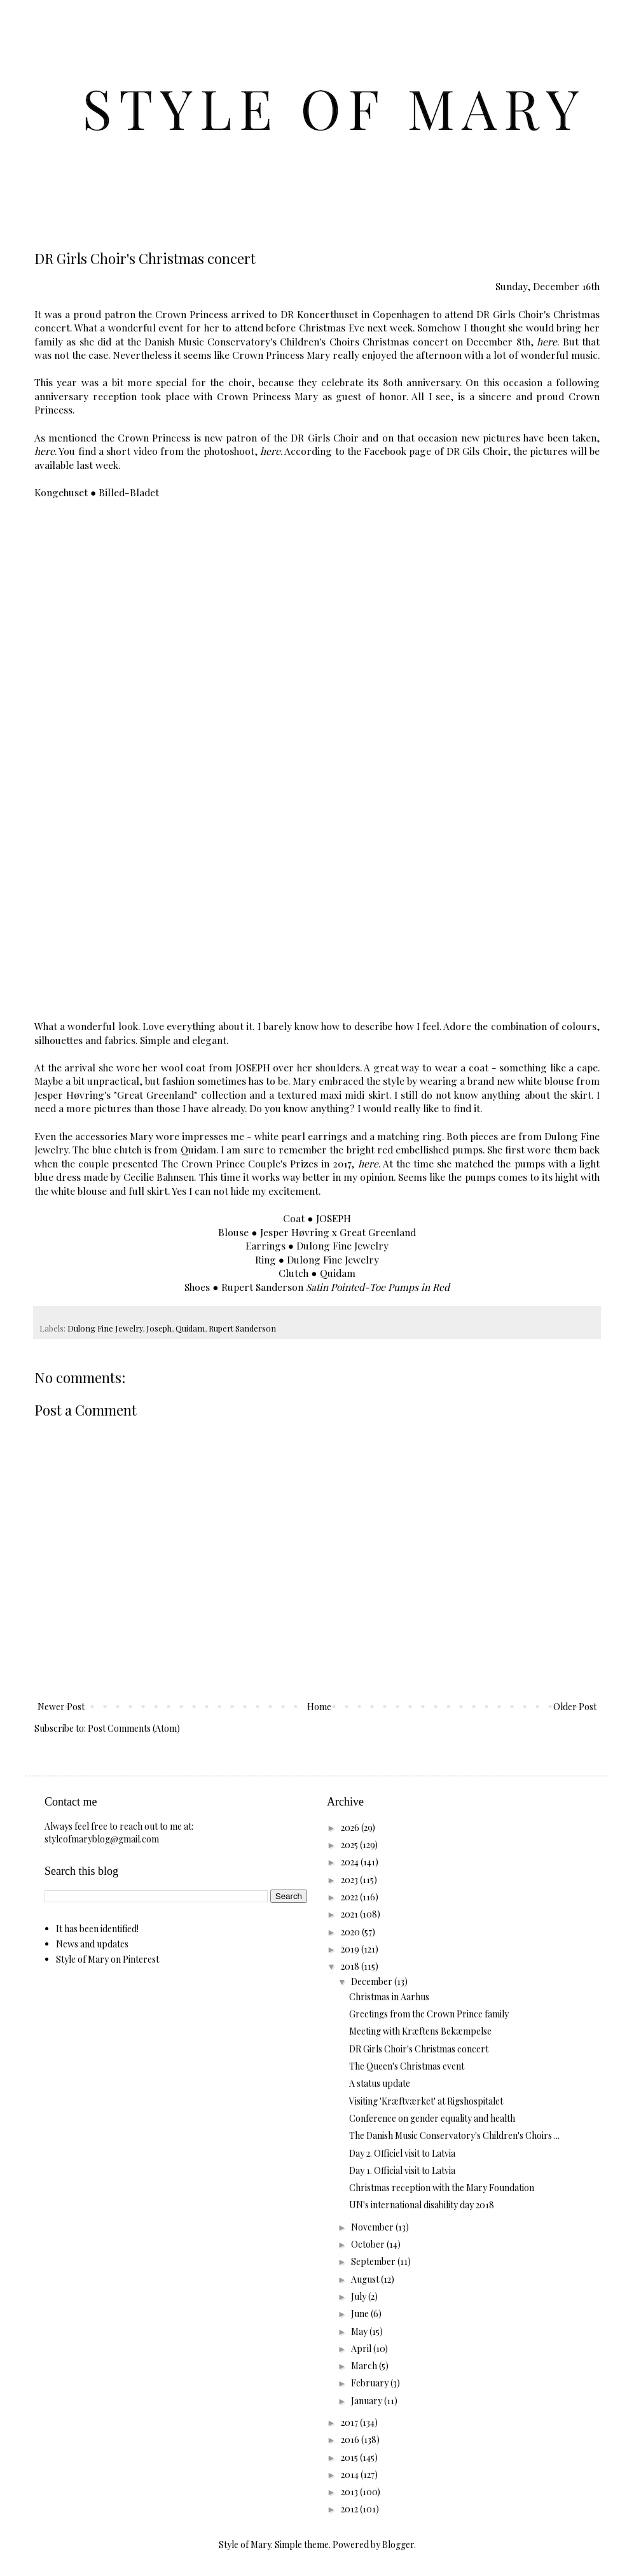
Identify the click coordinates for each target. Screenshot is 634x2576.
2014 (351, 2474)
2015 (350, 2457)
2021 (350, 1914)
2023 (350, 1880)
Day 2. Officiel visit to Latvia (402, 2153)
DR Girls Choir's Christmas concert (418, 2049)
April (362, 2349)
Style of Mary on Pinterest (107, 1959)
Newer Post (61, 1707)
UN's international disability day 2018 (421, 2205)
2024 (351, 1862)
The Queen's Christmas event (406, 2066)
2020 (351, 1932)
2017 (350, 2422)
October (369, 2244)
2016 (351, 2439)
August (366, 2279)
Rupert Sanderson (242, 1328)
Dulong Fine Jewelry (104, 1328)
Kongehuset (61, 492)
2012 (350, 2509)
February (370, 2383)
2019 (351, 1949)
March (365, 2366)
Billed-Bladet (129, 492)
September (374, 2261)
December (372, 1981)
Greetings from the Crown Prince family (429, 2014)
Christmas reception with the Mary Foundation (441, 2188)
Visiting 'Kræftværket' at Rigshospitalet (426, 2101)
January (367, 2401)
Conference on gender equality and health (432, 2118)
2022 (350, 1897)
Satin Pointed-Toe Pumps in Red (378, 1286)
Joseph (159, 1328)
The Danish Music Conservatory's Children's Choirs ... (454, 2135)
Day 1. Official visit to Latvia (402, 2170)
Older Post (574, 1707)
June (361, 2314)
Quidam (190, 1328)
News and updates (92, 1944)
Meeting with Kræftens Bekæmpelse (420, 2031)
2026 (351, 1827)
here (547, 341)
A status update (379, 2083)
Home (319, 1707)
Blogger (398, 2544)
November (373, 2227)
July (359, 2296)
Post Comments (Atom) (134, 1728)
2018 (351, 1966)
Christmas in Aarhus (389, 1997)
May (360, 2331)
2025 (350, 1845)
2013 (350, 2492)
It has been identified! (97, 1929)
